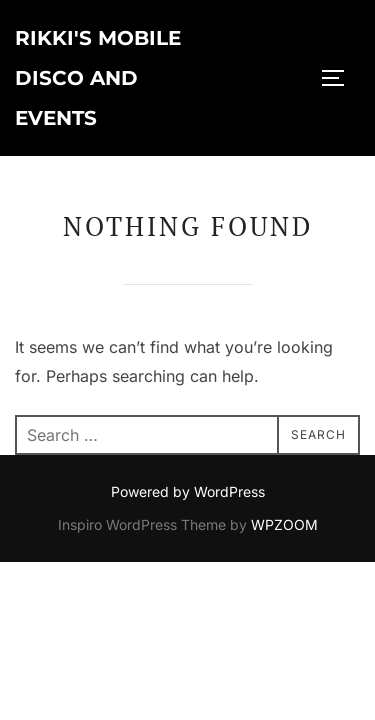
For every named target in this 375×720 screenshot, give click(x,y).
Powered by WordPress (188, 491)
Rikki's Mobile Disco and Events (98, 78)
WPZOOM (284, 524)
